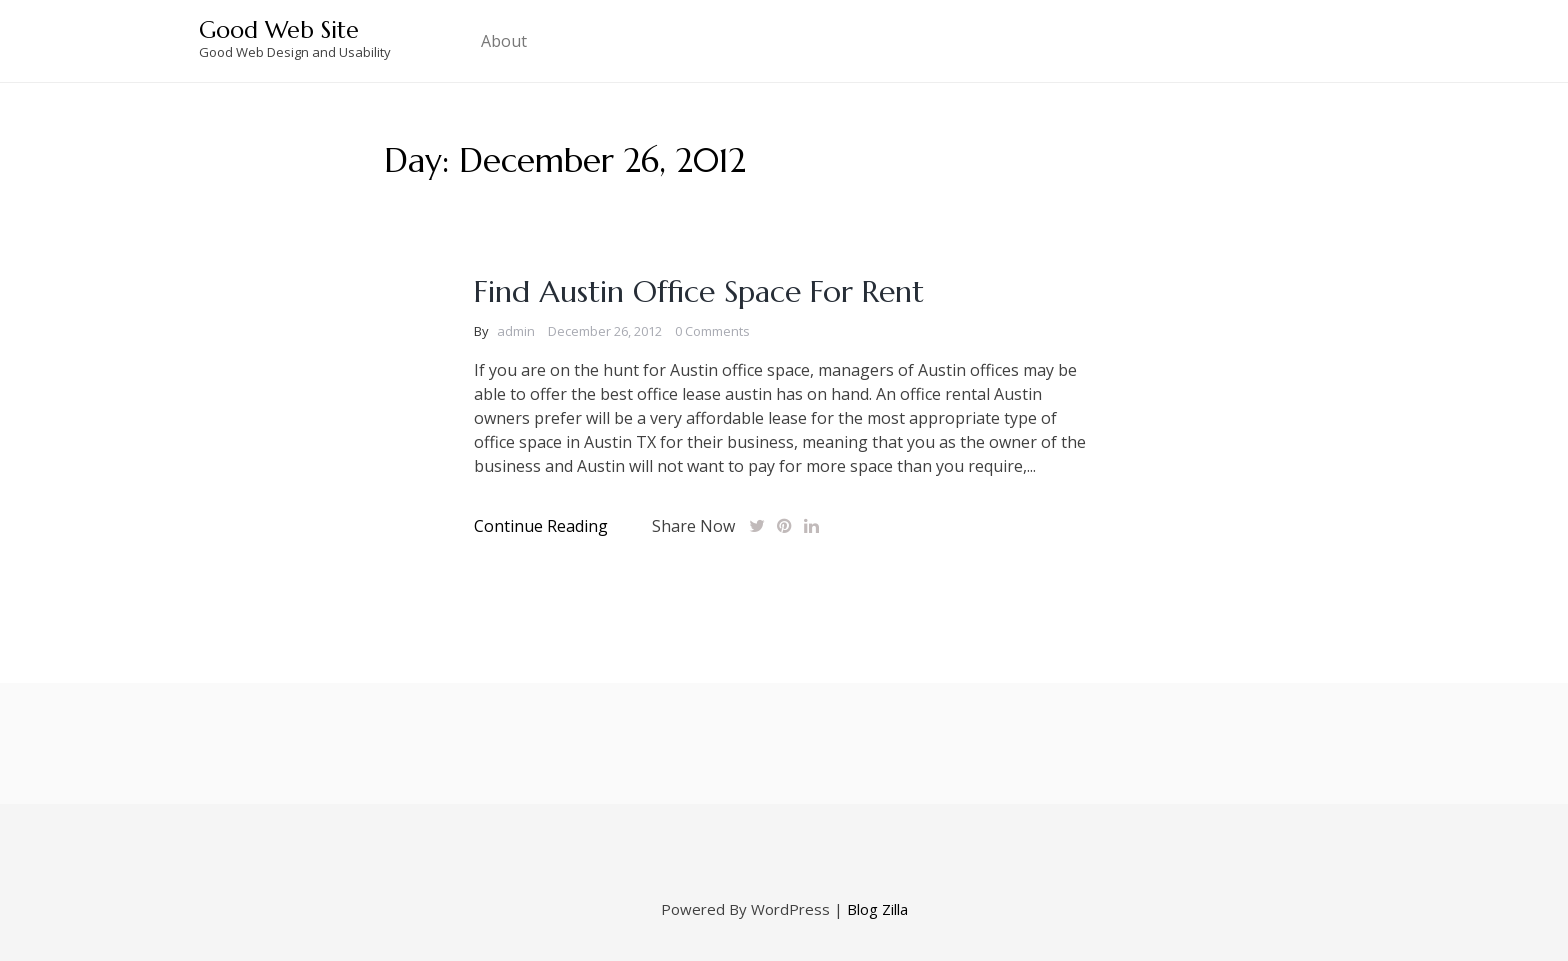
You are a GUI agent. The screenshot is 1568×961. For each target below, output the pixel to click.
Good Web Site (279, 30)
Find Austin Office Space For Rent (699, 291)
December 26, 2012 (605, 331)
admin (516, 331)
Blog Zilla (877, 909)
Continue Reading (541, 526)
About (504, 41)
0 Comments (712, 331)
